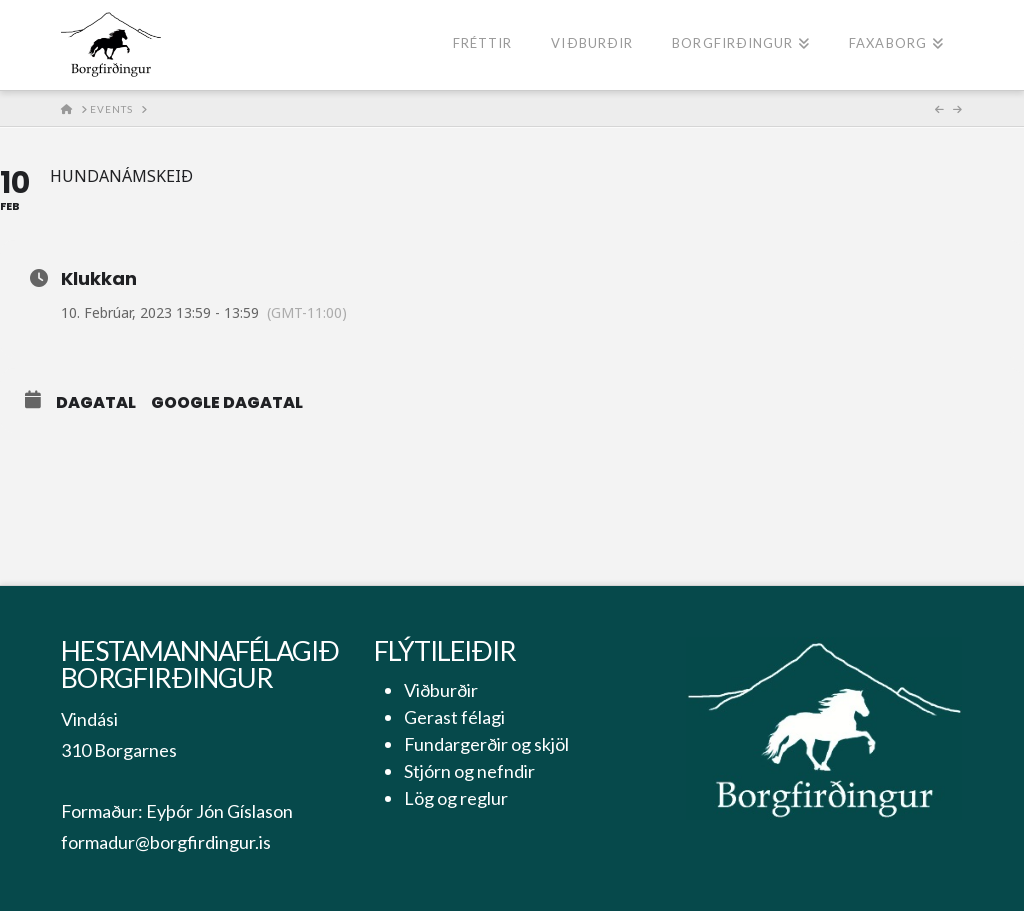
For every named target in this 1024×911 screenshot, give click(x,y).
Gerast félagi (454, 717)
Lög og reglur (456, 798)
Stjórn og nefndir (469, 771)
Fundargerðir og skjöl (486, 744)
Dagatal (96, 403)
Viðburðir (441, 690)
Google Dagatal (227, 403)
